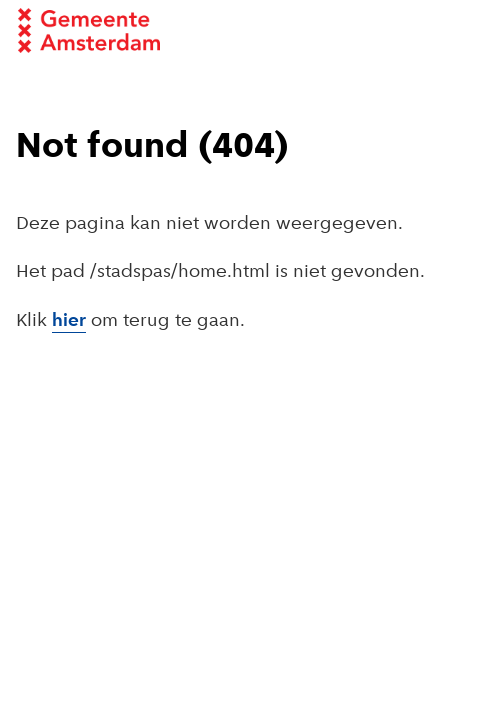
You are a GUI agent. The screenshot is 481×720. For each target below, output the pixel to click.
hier (69, 321)
